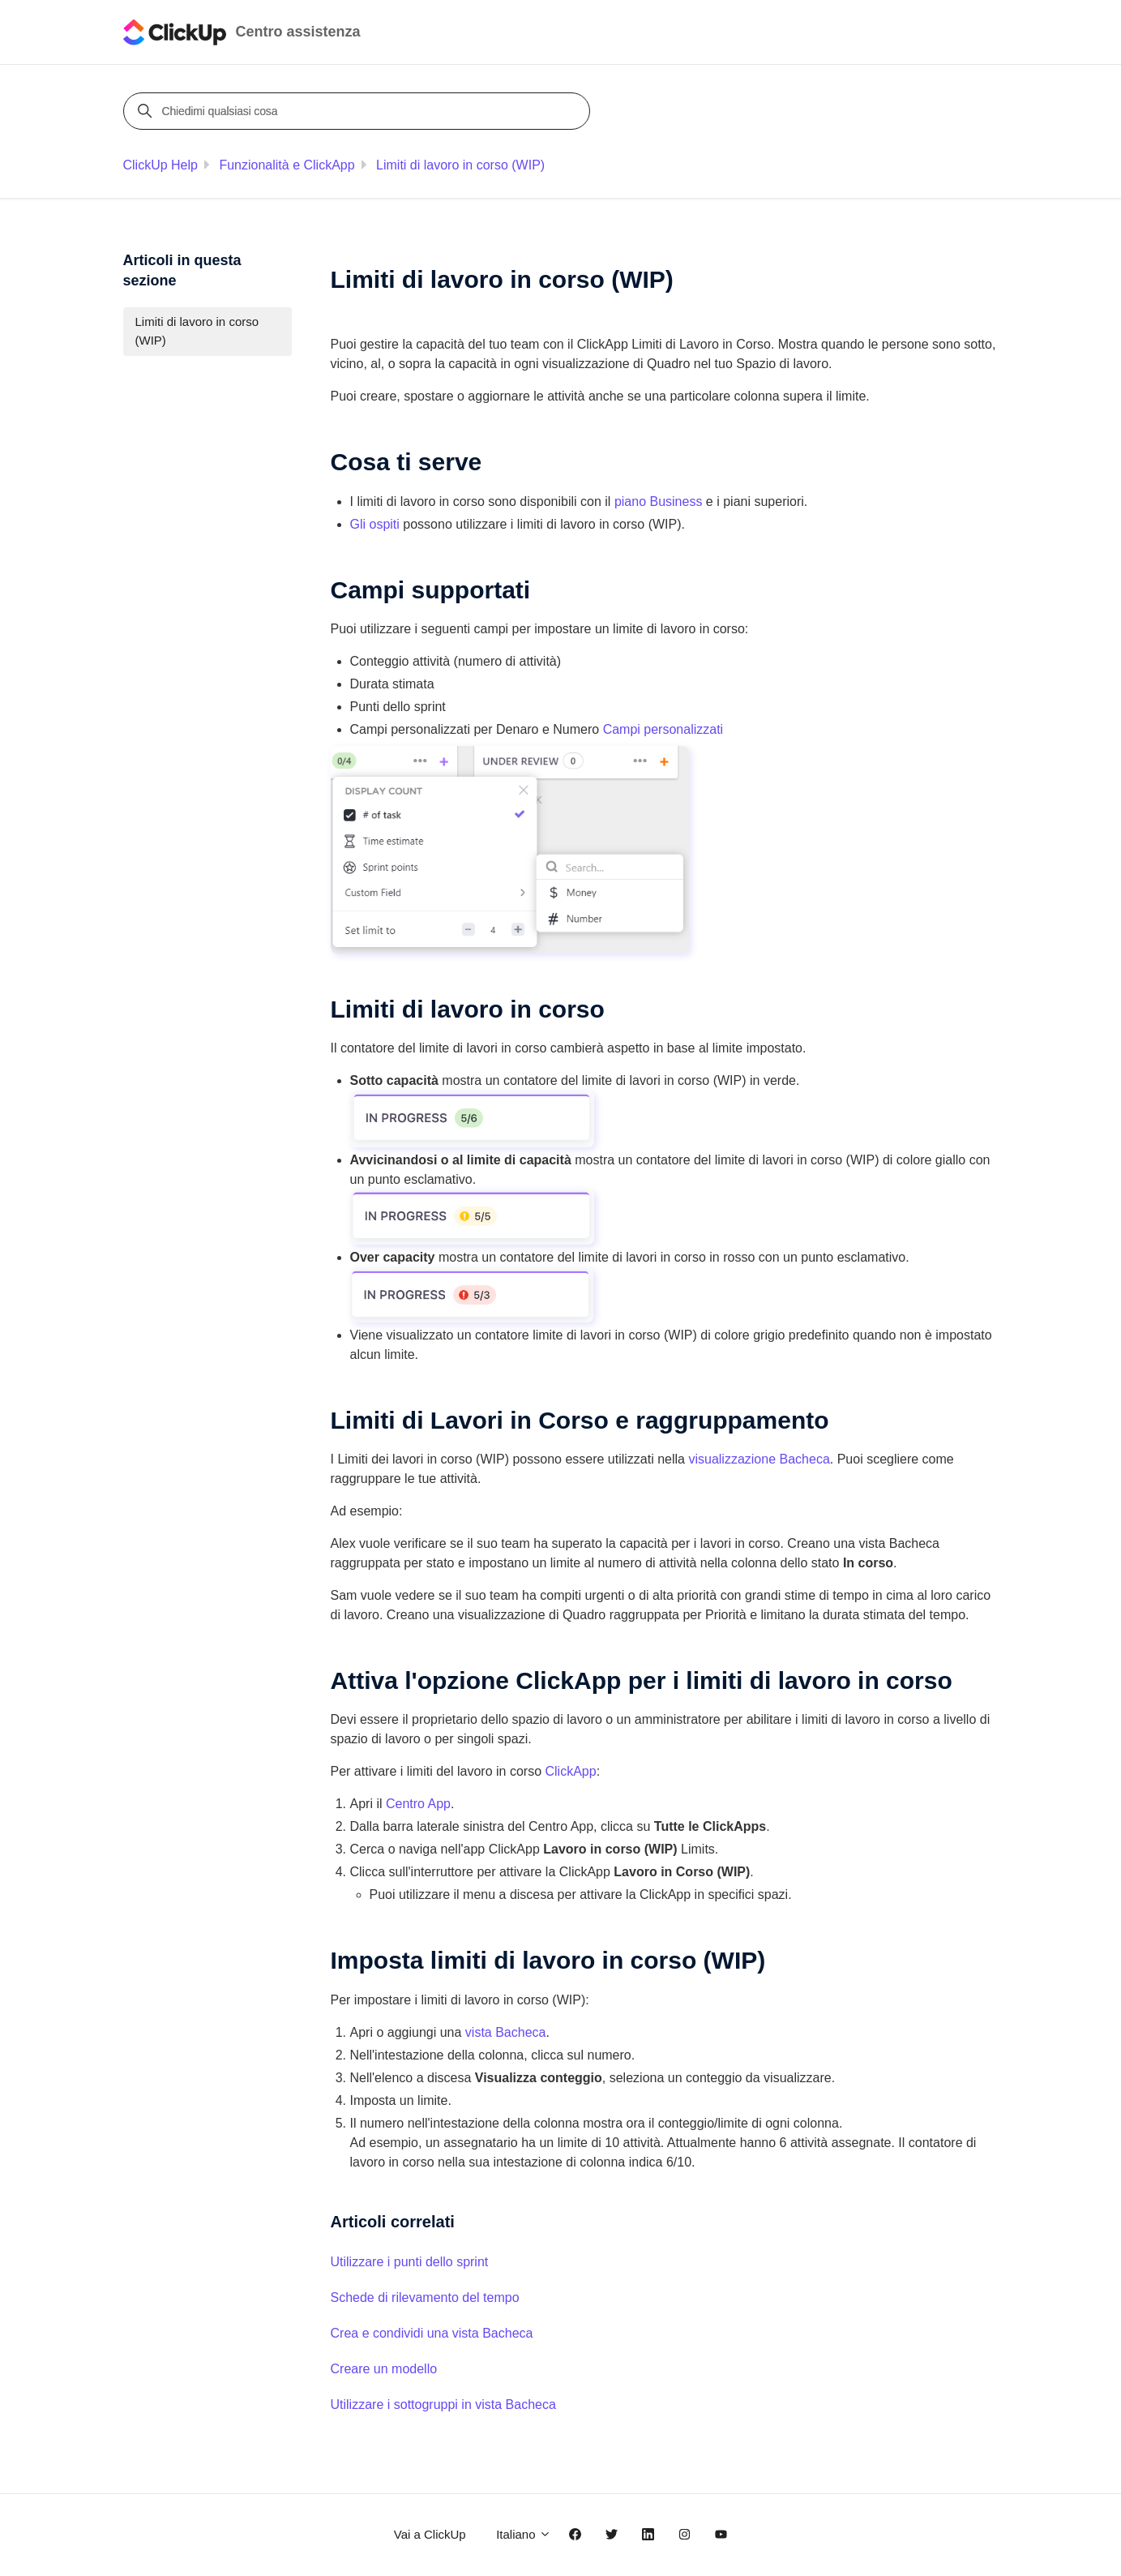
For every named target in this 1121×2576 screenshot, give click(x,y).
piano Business (658, 501)
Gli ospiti (375, 524)
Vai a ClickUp (430, 2534)
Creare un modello (384, 2369)
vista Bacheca (505, 2032)
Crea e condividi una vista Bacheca (432, 2333)
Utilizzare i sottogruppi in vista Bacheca (443, 2404)
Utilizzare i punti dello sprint (410, 2262)
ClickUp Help (160, 165)
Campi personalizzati (663, 729)
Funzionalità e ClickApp (286, 165)
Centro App (418, 1804)
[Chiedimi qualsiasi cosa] (359, 111)
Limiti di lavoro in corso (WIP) (460, 165)
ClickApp (570, 1771)
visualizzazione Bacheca (758, 1459)
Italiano (523, 2534)
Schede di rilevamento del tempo (425, 2297)
